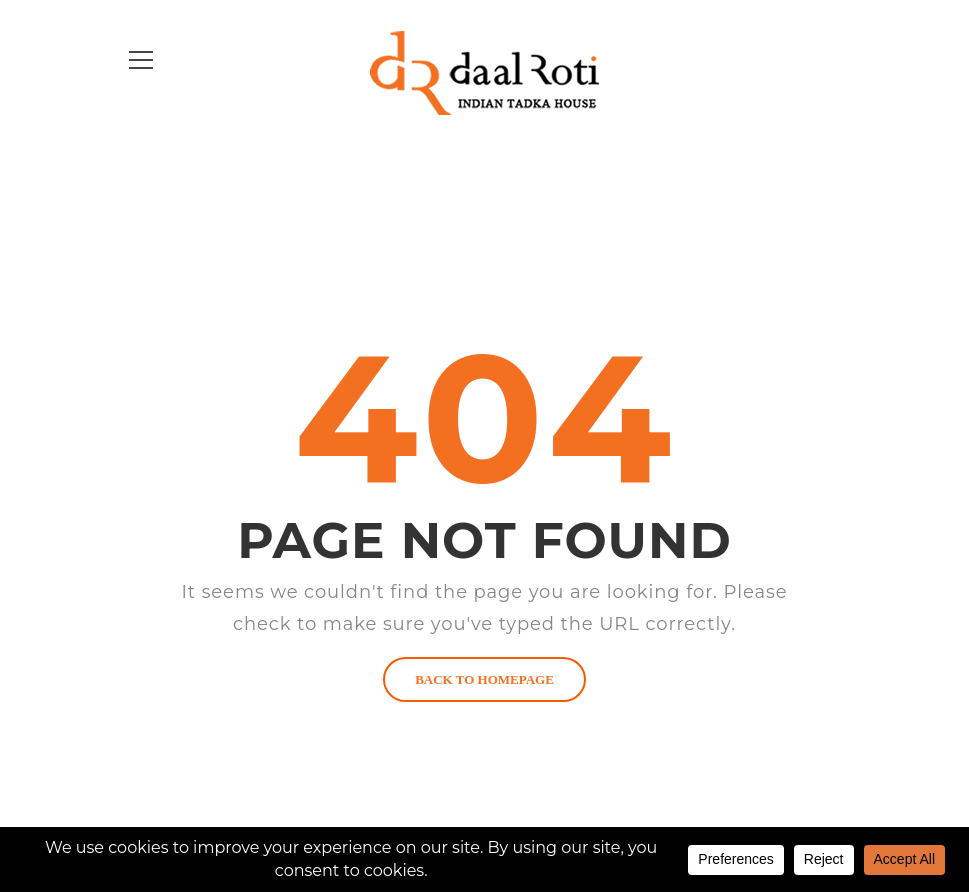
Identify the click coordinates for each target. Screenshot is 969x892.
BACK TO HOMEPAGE (484, 679)
